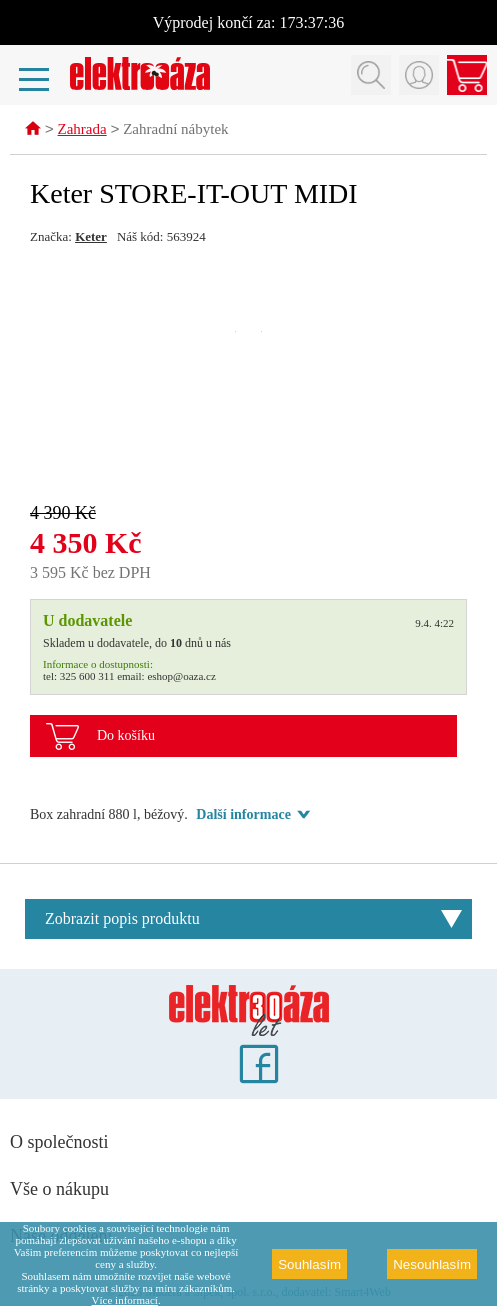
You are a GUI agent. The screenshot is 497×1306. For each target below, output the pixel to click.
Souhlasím (309, 1264)
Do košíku (126, 736)
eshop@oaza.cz (181, 677)
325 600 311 (87, 677)
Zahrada (82, 131)
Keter (91, 237)
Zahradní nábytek (175, 131)
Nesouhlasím (432, 1264)
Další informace (243, 815)
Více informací (125, 1300)
